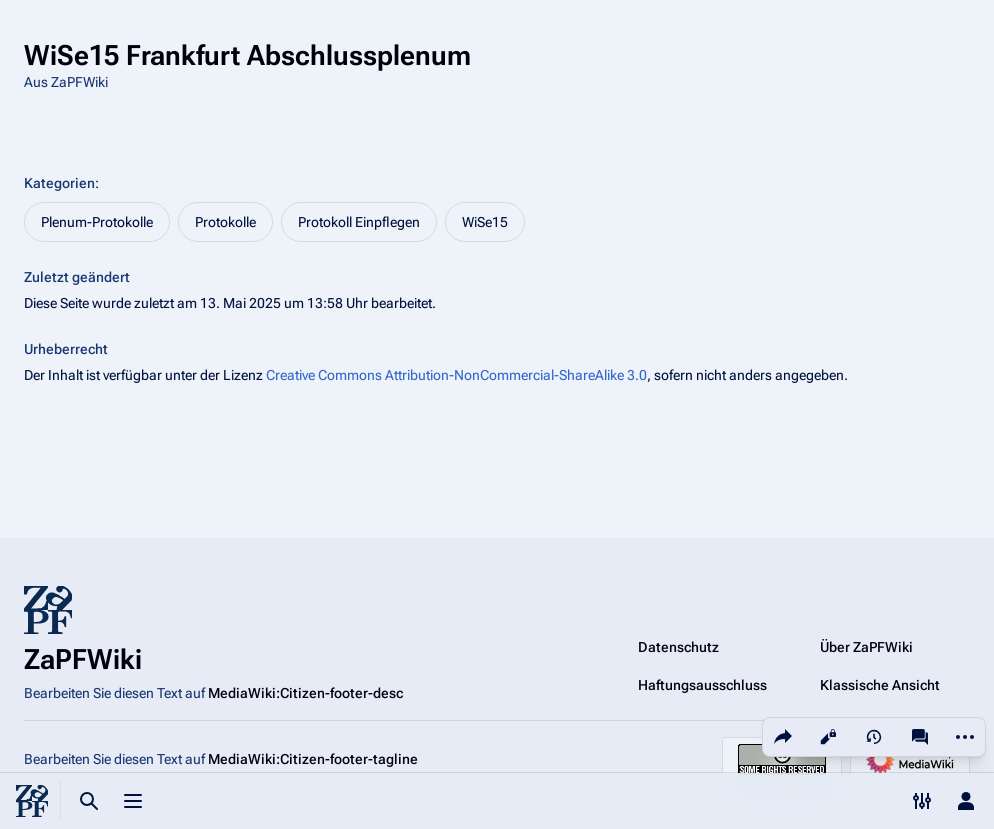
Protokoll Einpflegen (359, 222)
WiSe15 (485, 222)
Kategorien (59, 183)
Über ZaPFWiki (866, 647)
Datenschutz (678, 647)
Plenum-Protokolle (97, 222)
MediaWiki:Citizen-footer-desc (305, 693)
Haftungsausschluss (702, 685)
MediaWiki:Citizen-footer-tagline (313, 759)
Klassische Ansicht (880, 685)
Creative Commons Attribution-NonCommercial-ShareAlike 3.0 (456, 375)
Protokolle (225, 222)
